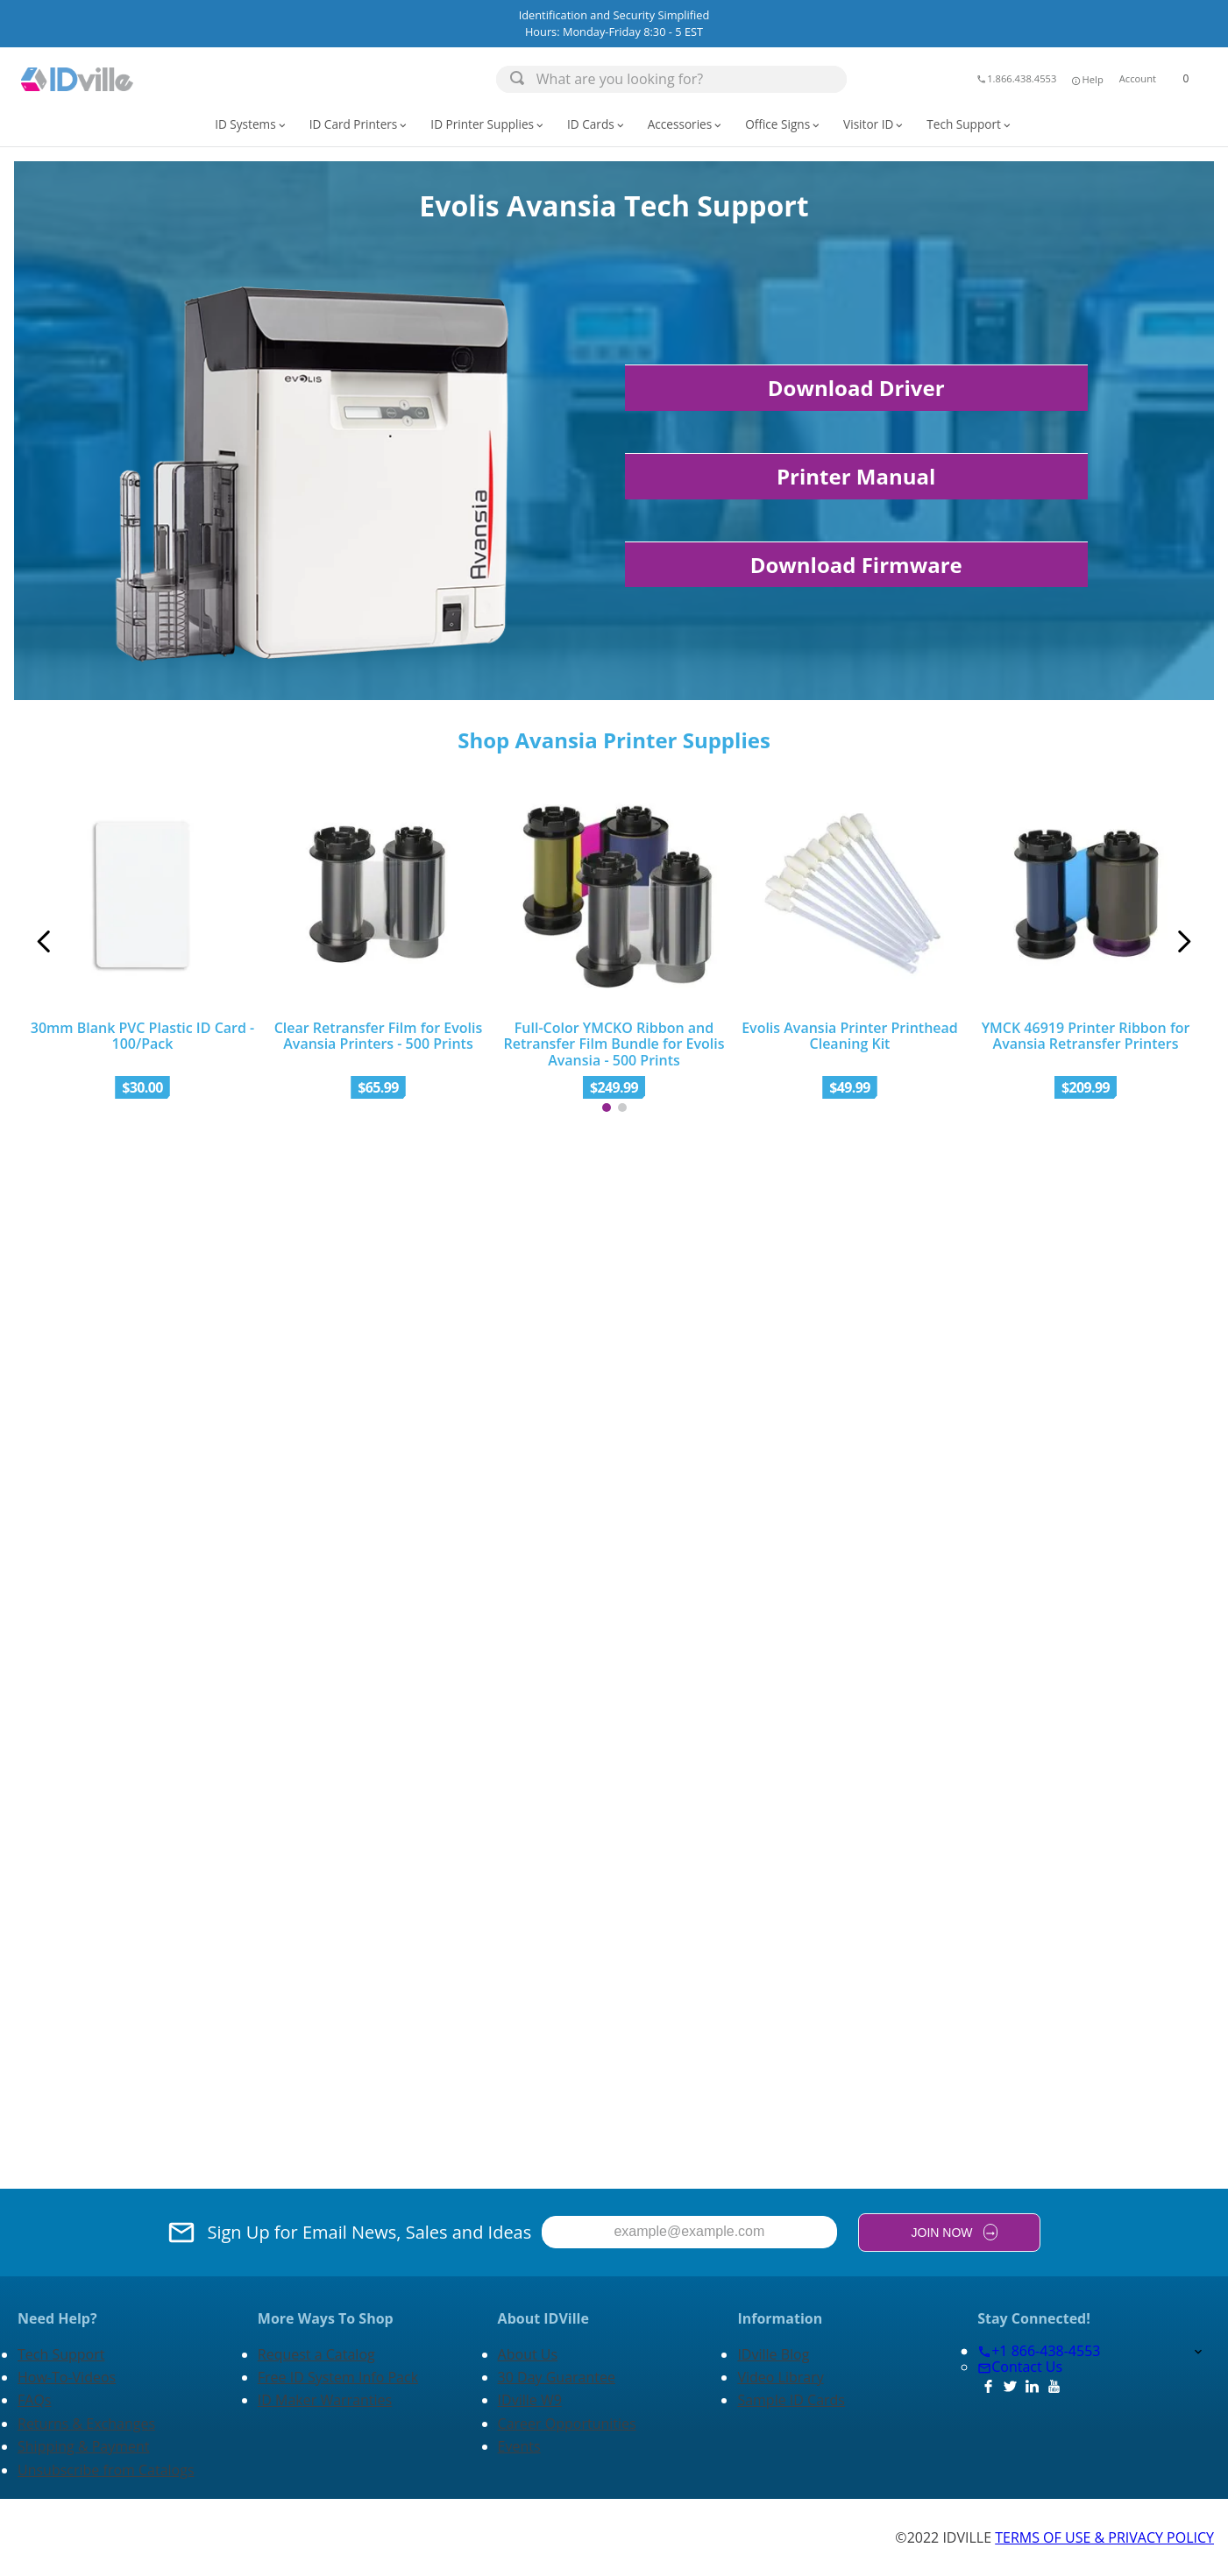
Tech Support (969, 124)
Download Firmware (856, 564)
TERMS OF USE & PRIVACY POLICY (1104, 2537)
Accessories (686, 124)
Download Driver (856, 387)
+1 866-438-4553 (1038, 2351)
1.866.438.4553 (1016, 78)
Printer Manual (856, 476)
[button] (1086, 79)
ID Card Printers (359, 124)
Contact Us (1019, 2367)
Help (1086, 79)
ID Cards (597, 124)
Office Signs (783, 124)
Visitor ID (874, 124)
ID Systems (251, 124)
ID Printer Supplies (488, 124)
